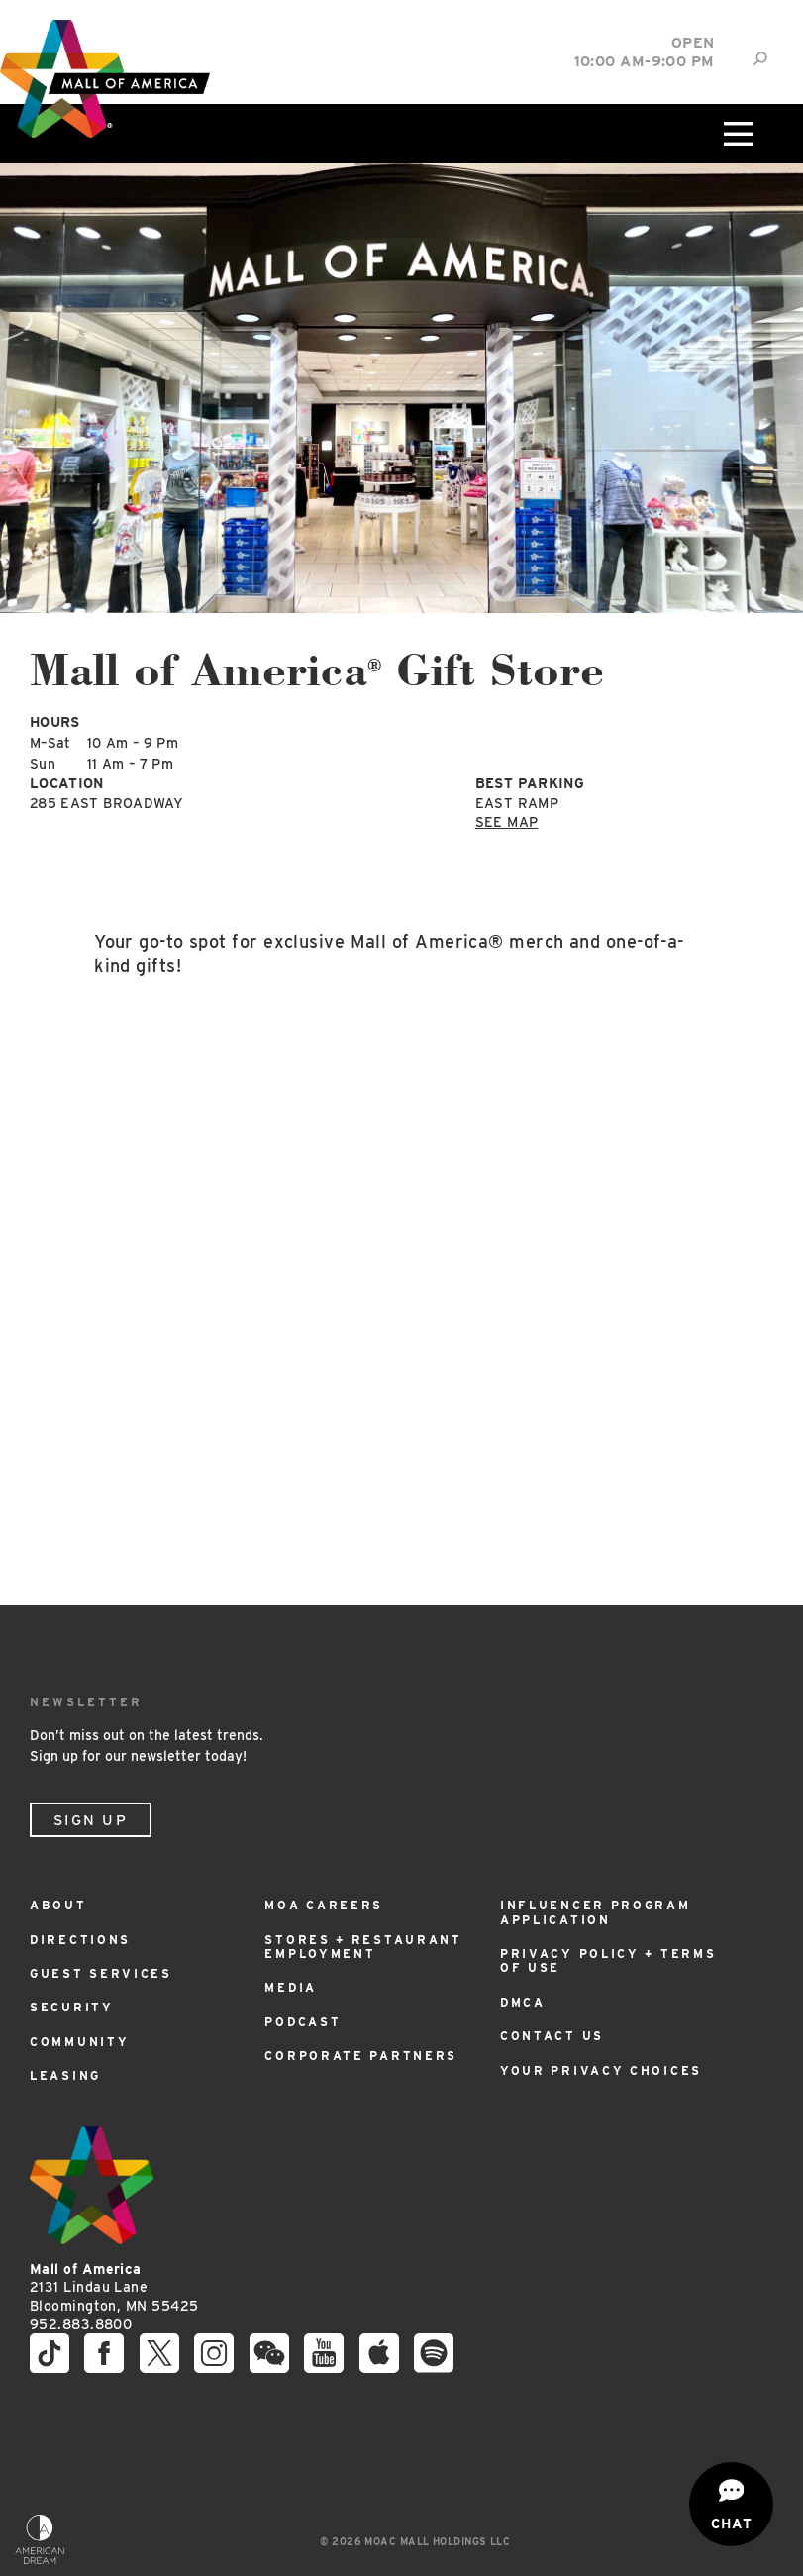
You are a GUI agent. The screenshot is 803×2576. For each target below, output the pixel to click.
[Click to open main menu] (736, 133)
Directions (80, 1939)
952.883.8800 (81, 2324)
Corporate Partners (360, 2055)
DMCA (523, 2002)
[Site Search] (760, 59)
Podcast (302, 2021)
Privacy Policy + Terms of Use (608, 1960)
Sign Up (90, 1820)
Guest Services (101, 1973)
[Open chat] (731, 2504)
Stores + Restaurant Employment (362, 1946)
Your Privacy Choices (601, 2070)
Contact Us (552, 2035)
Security (72, 2007)
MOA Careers (323, 1905)
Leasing (65, 2075)
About (58, 1905)
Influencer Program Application (595, 1912)
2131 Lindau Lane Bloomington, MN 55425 (114, 2287)
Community (79, 2041)
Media (290, 1987)
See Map (506, 822)
